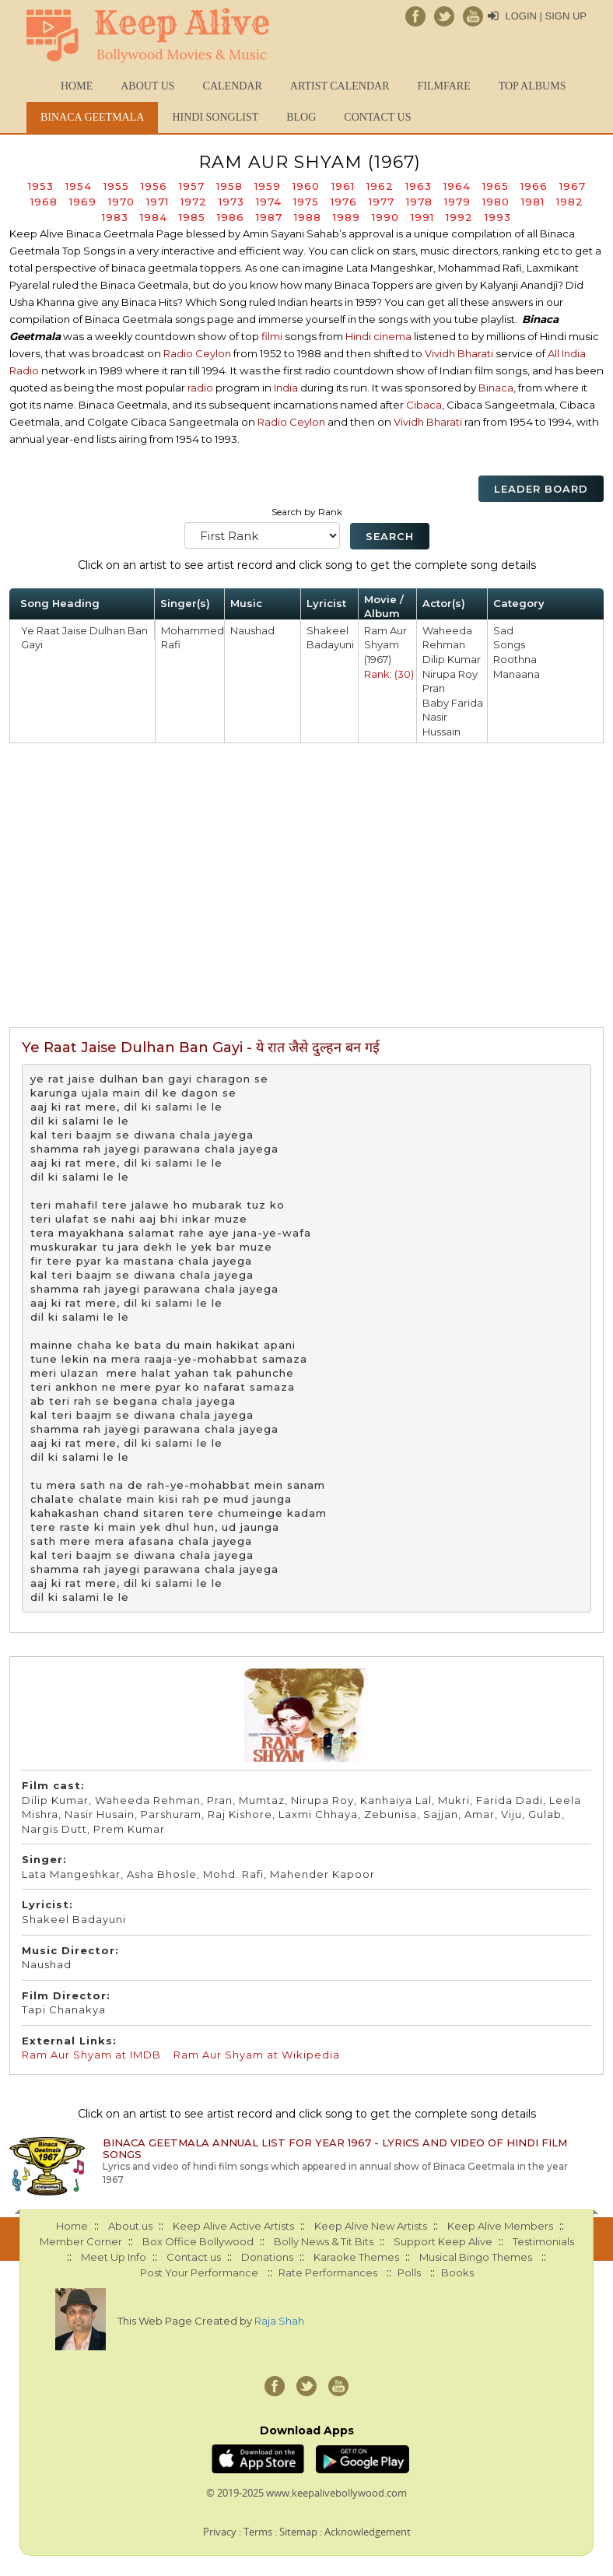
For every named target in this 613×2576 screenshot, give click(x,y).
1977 (381, 201)
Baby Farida (452, 703)
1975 (306, 201)
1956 (154, 186)
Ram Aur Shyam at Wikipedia (256, 2054)
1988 (307, 217)
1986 (230, 217)
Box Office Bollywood (198, 2241)
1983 (115, 217)
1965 (495, 186)
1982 (569, 201)
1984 (153, 217)
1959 (267, 186)
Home (77, 86)
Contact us (377, 117)
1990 (385, 217)
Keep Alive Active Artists (233, 2226)
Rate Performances (327, 2272)
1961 (343, 186)
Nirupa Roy (450, 674)
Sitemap (298, 2532)
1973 (231, 201)
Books (457, 2272)
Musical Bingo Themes (475, 2257)
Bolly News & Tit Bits (323, 2241)
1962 (380, 186)
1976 (344, 201)
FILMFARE (443, 86)
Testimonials (543, 2241)
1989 (346, 217)
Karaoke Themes (356, 2257)
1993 (498, 217)
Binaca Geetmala (92, 117)
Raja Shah (279, 2321)
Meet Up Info (113, 2257)
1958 (229, 186)
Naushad (252, 630)
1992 (459, 217)
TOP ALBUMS (532, 86)
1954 (78, 186)
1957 (192, 186)
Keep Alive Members (500, 2226)
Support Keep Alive (443, 2241)
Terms (257, 2532)
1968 (44, 201)
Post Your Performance (199, 2272)
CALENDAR (232, 86)
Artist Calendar (340, 86)
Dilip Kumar (451, 659)
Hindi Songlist (215, 117)
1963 (418, 186)
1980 (496, 201)
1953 (41, 186)
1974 (269, 201)
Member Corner (81, 2241)
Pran (433, 688)
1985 (192, 217)
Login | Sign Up (546, 16)
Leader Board (541, 489)
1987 (269, 217)
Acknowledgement (367, 2532)
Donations (267, 2257)
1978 (419, 201)
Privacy (219, 2532)
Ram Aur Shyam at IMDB (91, 2054)
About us (147, 86)
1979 (457, 201)
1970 (121, 201)
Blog (301, 117)
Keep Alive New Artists (370, 2226)
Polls (409, 2272)
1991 (422, 217)
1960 (306, 186)
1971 (157, 201)
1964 (457, 186)
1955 (116, 186)
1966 (534, 186)
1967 (572, 186)
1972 (193, 201)
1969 (82, 201)
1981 (533, 201)
